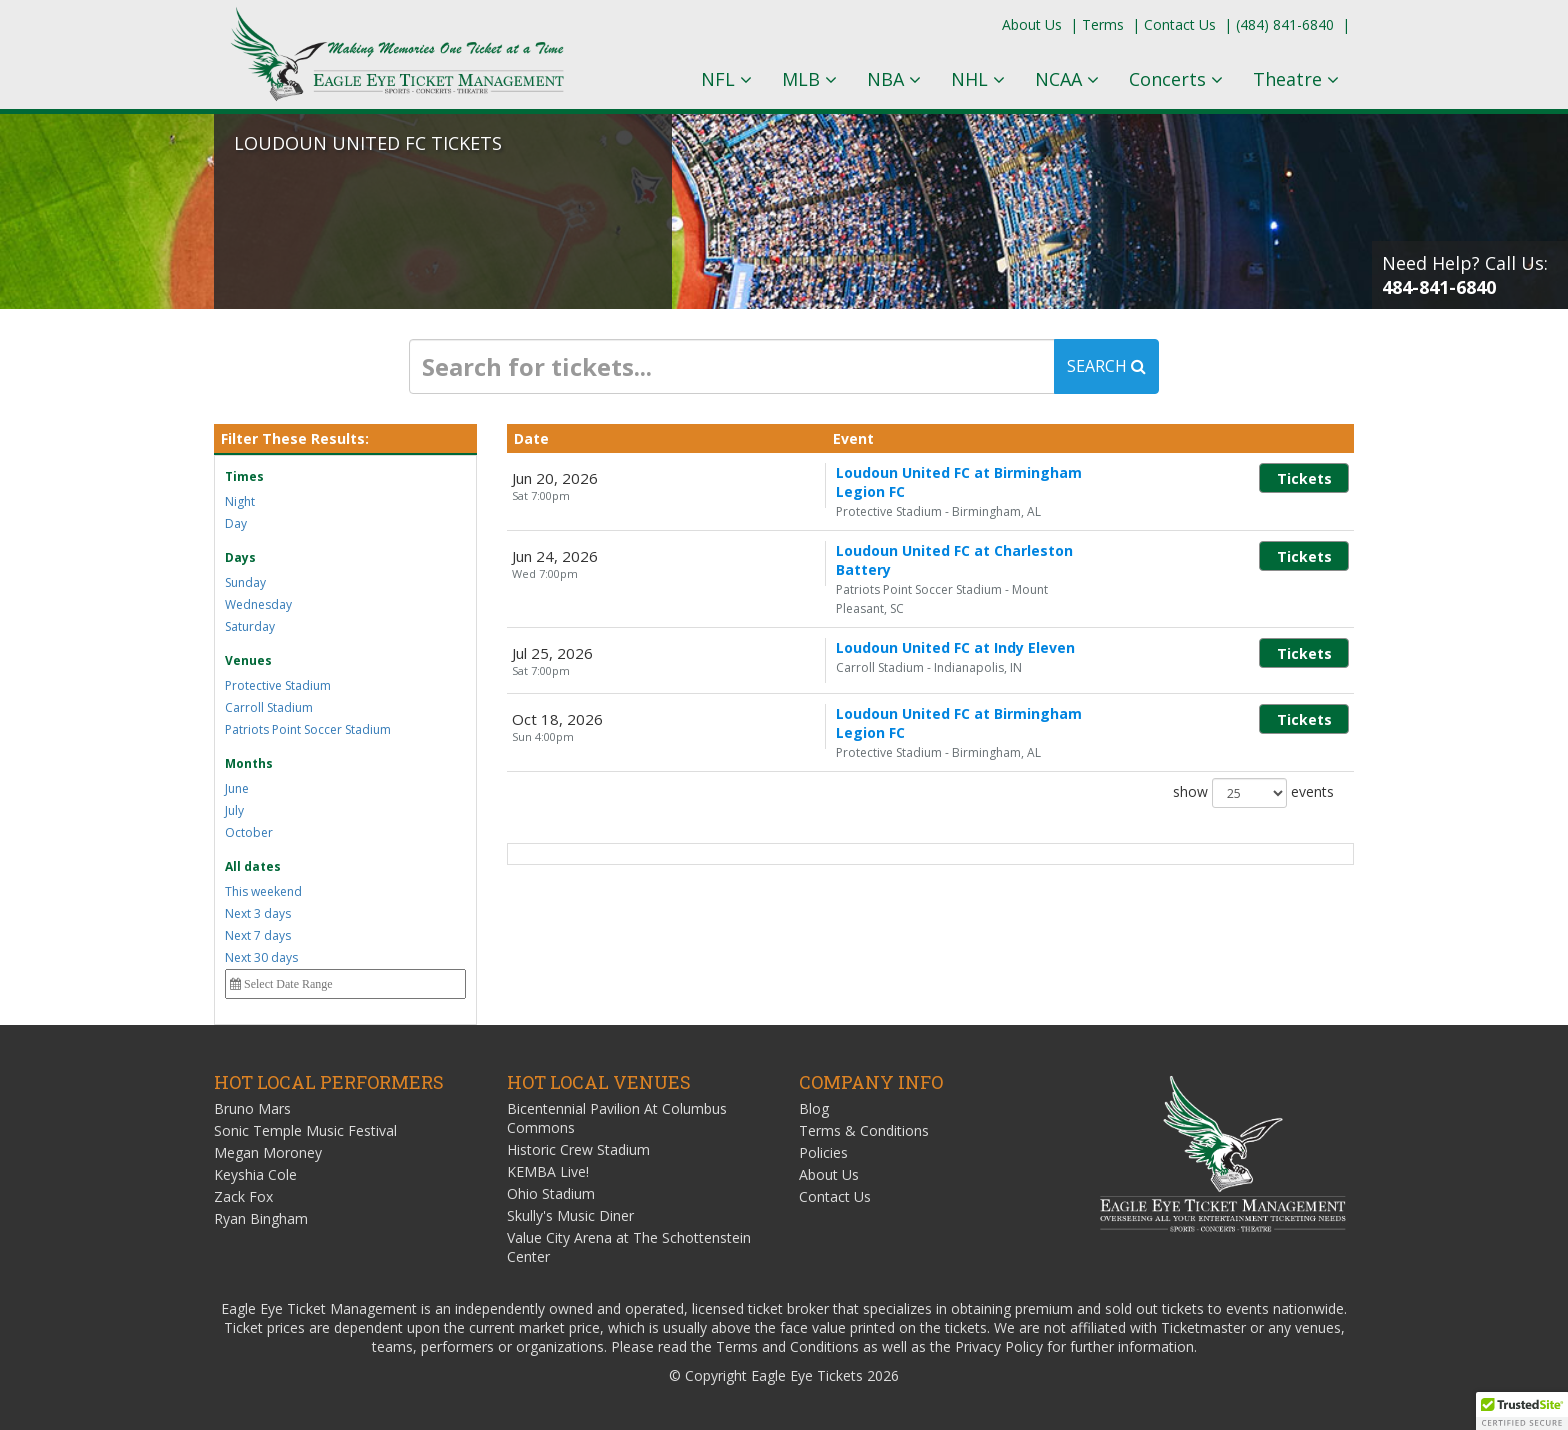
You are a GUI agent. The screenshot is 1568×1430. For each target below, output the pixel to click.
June (237, 788)
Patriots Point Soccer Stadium (308, 729)
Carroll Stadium (269, 707)
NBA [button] (894, 79)
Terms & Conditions (864, 1130)
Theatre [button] (1296, 79)
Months (249, 763)
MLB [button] (809, 79)
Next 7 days (258, 935)
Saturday (250, 626)
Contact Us (1180, 24)
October (249, 832)
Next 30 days (261, 957)
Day (236, 523)
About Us (1032, 24)
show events (1253, 738)
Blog (814, 1108)
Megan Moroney (268, 1152)
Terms (1103, 24)
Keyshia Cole (255, 1174)
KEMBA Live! (548, 1171)
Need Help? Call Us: (1465, 275)
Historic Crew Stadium (578, 1149)
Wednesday (258, 604)
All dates (253, 866)
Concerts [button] (1176, 79)
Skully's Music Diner (570, 1215)
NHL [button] (978, 79)
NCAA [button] (1067, 79)
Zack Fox (243, 1196)
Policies (823, 1152)
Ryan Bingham (261, 1218)
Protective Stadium (278, 685)
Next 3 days (258, 913)
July (234, 810)
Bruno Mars (252, 1108)
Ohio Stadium (551, 1193)
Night (240, 501)
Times (244, 476)
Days (240, 557)
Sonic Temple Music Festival (305, 1130)
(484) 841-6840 (1285, 24)
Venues (248, 660)
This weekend (263, 891)
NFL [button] (726, 79)
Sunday (245, 582)
